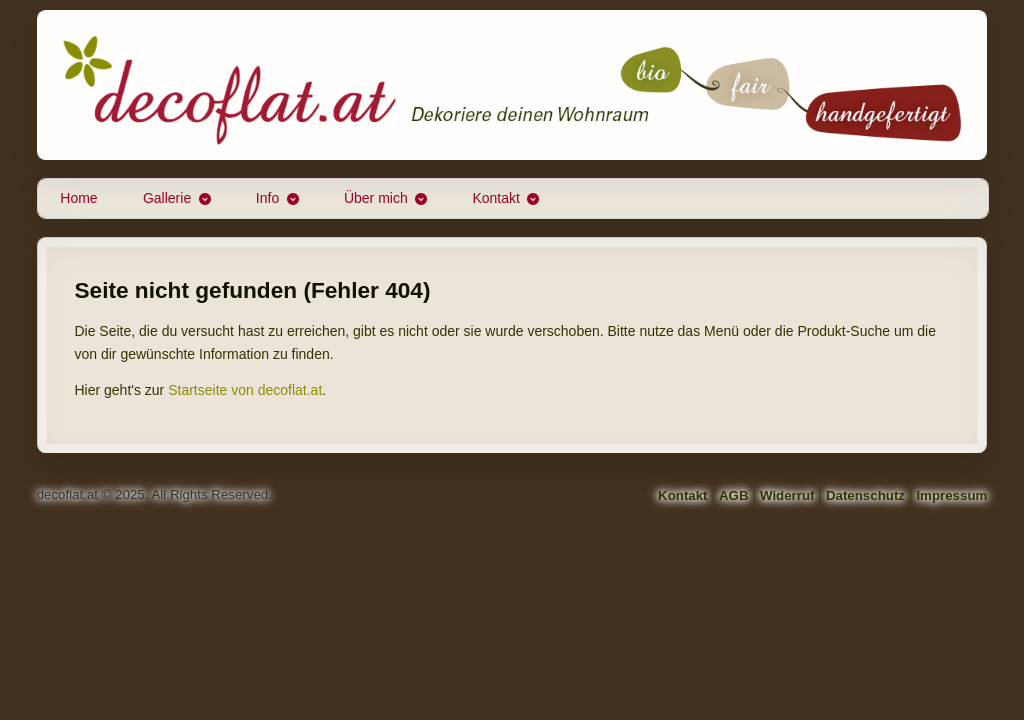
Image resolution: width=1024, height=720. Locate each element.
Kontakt (495, 198)
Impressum (951, 495)
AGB (734, 495)
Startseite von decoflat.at (245, 390)
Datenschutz (865, 495)
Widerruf (787, 495)
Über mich (376, 198)
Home (78, 198)
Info (267, 198)
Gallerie (167, 198)
